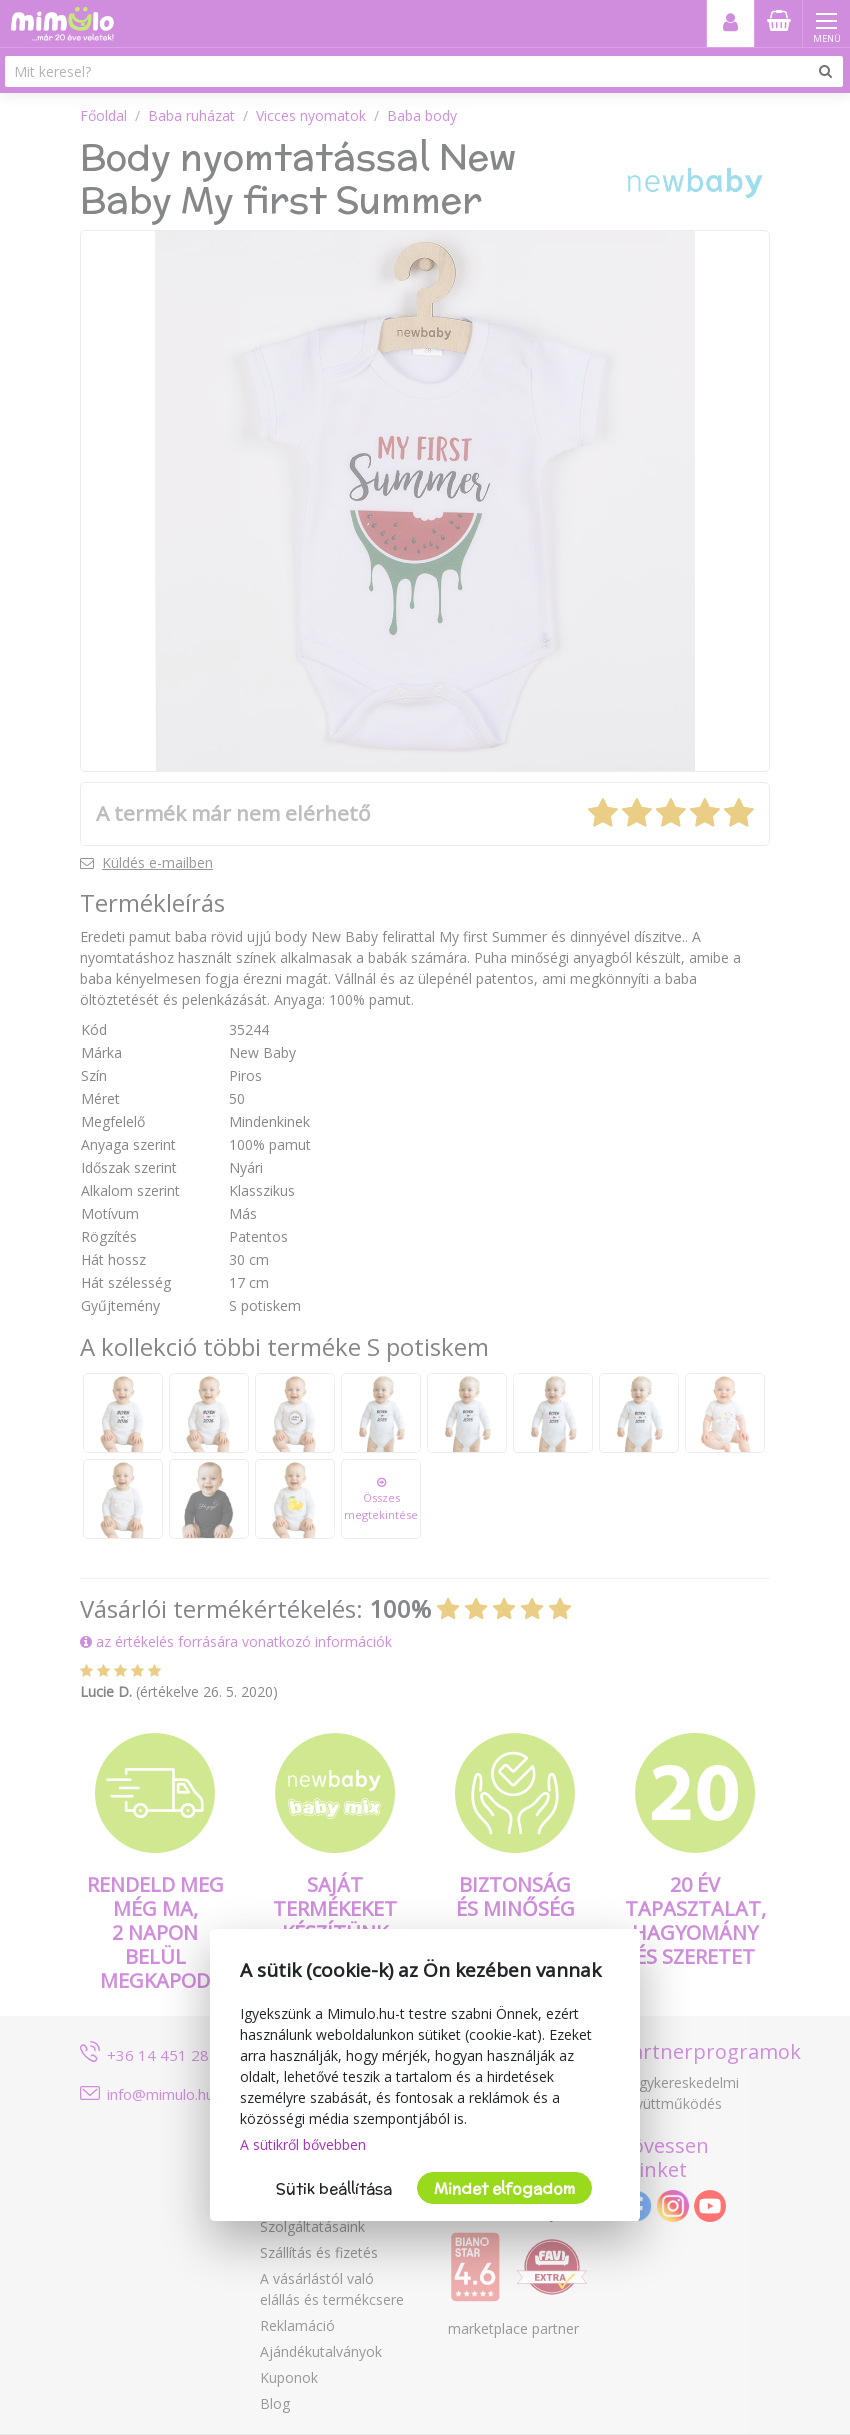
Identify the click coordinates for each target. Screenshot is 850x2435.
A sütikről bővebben (303, 2144)
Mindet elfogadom (504, 2188)
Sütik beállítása (334, 2188)
